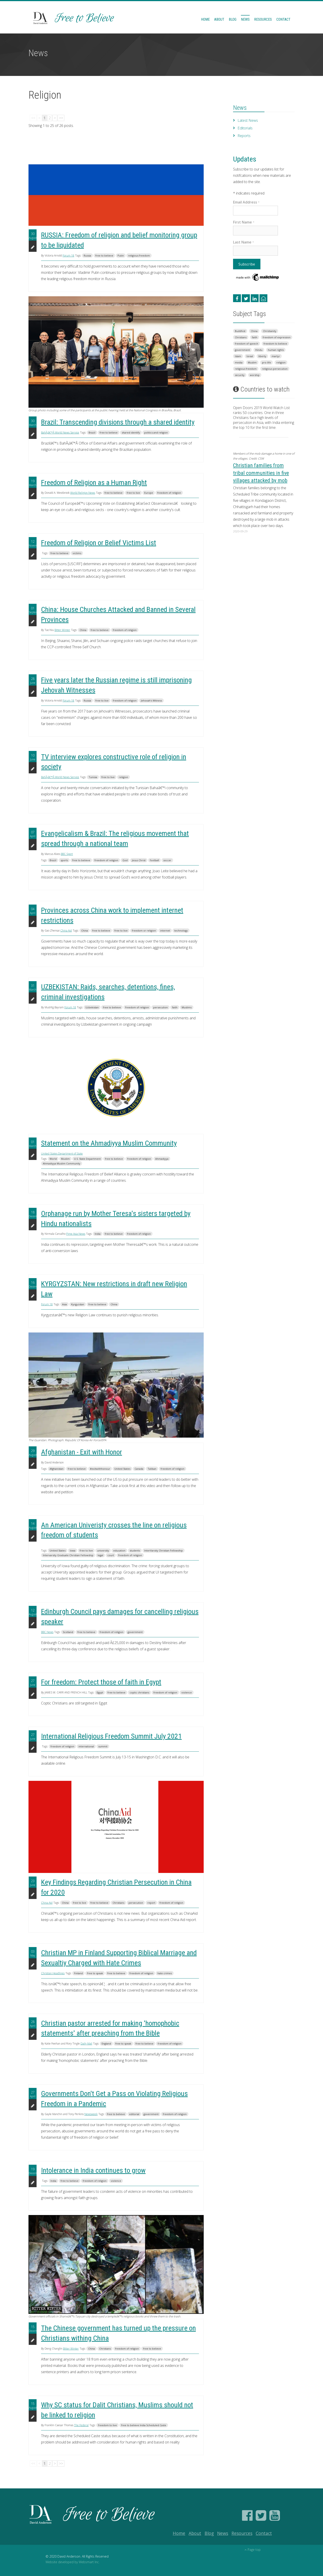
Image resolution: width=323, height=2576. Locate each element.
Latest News (248, 120)
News (245, 19)
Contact (283, 19)
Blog (232, 19)
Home (205, 19)
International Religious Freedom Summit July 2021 (111, 1736)
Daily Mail (86, 2043)
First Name (243, 222)
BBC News (47, 1632)
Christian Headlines (53, 1973)
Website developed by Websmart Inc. (72, 2562)
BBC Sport (67, 854)
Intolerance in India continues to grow (93, 2170)
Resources (263, 19)
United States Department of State (62, 1153)
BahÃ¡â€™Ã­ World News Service (60, 432)
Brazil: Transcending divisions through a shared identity (117, 422)
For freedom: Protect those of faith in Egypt (101, 1682)
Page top (252, 2549)
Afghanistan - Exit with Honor (81, 1452)
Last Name (243, 242)
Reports (244, 135)
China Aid (66, 930)
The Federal (81, 2425)
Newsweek (91, 2114)
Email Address (246, 202)
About (219, 19)
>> (61, 117)
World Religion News (82, 493)
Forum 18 (68, 255)
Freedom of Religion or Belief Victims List (98, 542)
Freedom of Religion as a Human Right (94, 482)
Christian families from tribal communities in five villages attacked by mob (261, 473)
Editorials (245, 128)
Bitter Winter (62, 630)
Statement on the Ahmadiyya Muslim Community (109, 1143)
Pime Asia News (75, 1234)
